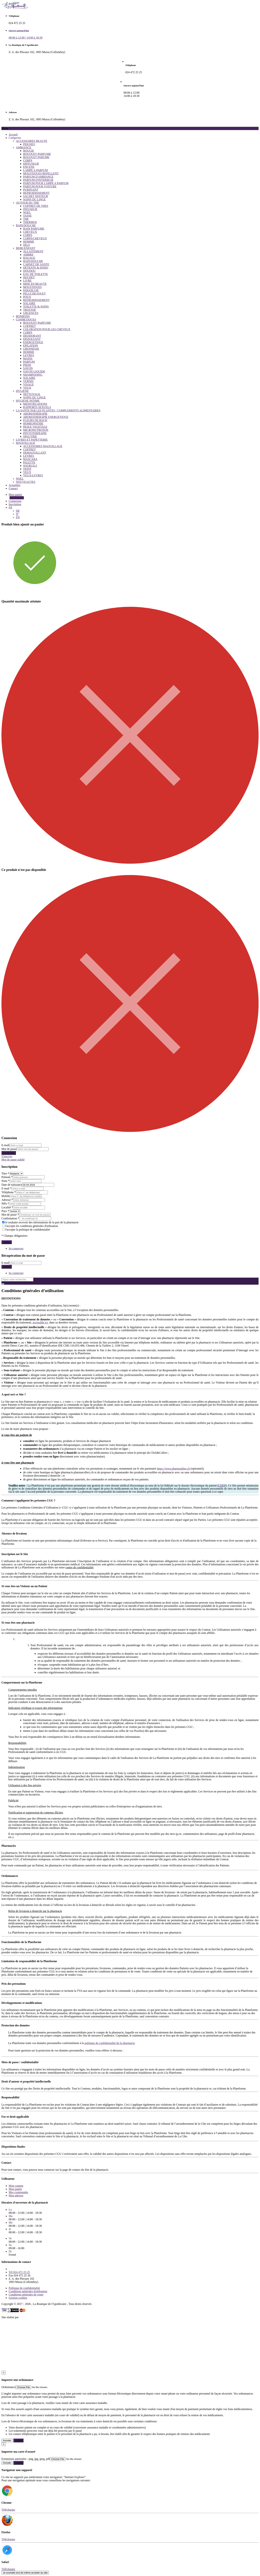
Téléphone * (8, 1192)
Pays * (5, 1211)
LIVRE (27, 280)
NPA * (5, 1203)
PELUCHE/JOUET (34, 293)
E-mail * (6, 1188)
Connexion (15, 501)
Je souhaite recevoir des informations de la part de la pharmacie (40, 1222)
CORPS (27, 160)
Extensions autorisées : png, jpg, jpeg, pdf (25, 2458)
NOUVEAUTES (25, 481)
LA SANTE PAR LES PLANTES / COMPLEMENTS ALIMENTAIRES (58, 410)
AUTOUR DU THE (27, 202)
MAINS (27, 358)
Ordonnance (8, 2387)
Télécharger (8, 2509)
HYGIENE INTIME (28, 400)
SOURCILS (30, 465)
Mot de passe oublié (13, 1159)
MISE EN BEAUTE (35, 283)
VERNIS (28, 381)
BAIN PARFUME (33, 228)
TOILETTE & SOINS (36, 306)
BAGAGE (29, 257)
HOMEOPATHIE (33, 423)
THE (26, 218)
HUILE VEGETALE (35, 426)
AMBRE (28, 254)
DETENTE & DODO (35, 267)
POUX (27, 296)
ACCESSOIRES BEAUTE (31, 140)
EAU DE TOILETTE (35, 274)
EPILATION (30, 345)
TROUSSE (29, 309)
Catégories (15, 137)
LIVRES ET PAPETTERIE (32, 439)
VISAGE (28, 384)
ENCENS (28, 166)
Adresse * (7, 1199)
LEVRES (28, 355)
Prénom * (7, 1177)
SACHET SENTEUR (35, 196)
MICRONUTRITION (35, 429)
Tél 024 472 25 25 (19, 2272)
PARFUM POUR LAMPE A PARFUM (45, 183)
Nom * (5, 1180)
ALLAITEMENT (33, 251)
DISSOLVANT (32, 339)
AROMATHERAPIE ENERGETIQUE (45, 416)
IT (17, 514)
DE (18, 510)
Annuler (7, 2440)
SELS (26, 244)
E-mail (5, 1145)
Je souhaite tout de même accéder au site (25, 2572)
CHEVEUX (30, 231)
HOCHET (29, 277)
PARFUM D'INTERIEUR (38, 179)
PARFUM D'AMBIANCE (38, 176)
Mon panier (15, 494)
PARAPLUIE (31, 290)
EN (18, 517)
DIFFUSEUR (31, 163)
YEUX (27, 387)
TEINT (27, 468)
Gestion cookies (18, 2297)
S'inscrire (6, 1156)
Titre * (5, 1173)
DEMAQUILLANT (34, 452)
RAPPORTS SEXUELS (37, 407)
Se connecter (16, 1248)
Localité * (7, 1207)
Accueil (13, 134)
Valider (6, 1242)
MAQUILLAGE (25, 442)
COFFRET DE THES (35, 205)
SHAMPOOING (32, 374)
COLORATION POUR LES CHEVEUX (46, 329)
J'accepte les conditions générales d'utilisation (30, 1225)
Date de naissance (11, 1184)
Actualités (14, 485)
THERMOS (30, 222)
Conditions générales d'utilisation (28, 2291)
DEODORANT (32, 335)
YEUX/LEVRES (33, 475)
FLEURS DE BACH (35, 420)
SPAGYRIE (30, 436)
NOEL (27, 212)
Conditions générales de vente (26, 2294)
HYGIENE (22, 391)
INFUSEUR (30, 209)
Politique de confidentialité (24, 2288)
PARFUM (29, 361)
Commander (17, 497)
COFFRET (29, 326)
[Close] (3, 2373)
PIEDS (27, 365)
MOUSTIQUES (32, 287)
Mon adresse (16, 2195)
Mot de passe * (10, 1214)
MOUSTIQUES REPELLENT (41, 173)
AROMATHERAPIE (35, 413)
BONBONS (23, 316)
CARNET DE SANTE (36, 264)
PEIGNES (29, 144)
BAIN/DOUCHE (26, 225)
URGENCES (30, 313)
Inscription (15, 504)
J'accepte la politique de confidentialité (26, 1229)
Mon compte (16, 2185)
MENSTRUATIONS (35, 403)
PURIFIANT (30, 189)
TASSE (27, 215)
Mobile (5, 1196)
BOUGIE (28, 150)
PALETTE (29, 462)
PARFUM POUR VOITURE (40, 186)
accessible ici (40, 1322)
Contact (13, 488)
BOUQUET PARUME (36, 157)
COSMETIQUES (26, 319)
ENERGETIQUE (33, 342)
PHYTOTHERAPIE (35, 433)
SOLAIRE (29, 303)
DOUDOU (29, 270)
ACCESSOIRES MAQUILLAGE (42, 446)
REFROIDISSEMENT (36, 192)
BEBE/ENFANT (25, 248)
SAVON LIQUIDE (34, 371)
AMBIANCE (23, 147)
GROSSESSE (31, 348)
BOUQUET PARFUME (37, 153)
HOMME (28, 241)
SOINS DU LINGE (34, 199)
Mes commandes (18, 2192)
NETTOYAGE (31, 394)
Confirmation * (10, 1218)
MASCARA (30, 459)
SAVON (28, 368)
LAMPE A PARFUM (35, 170)
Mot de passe (9, 1148)
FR (10, 507)
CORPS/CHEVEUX (35, 238)
